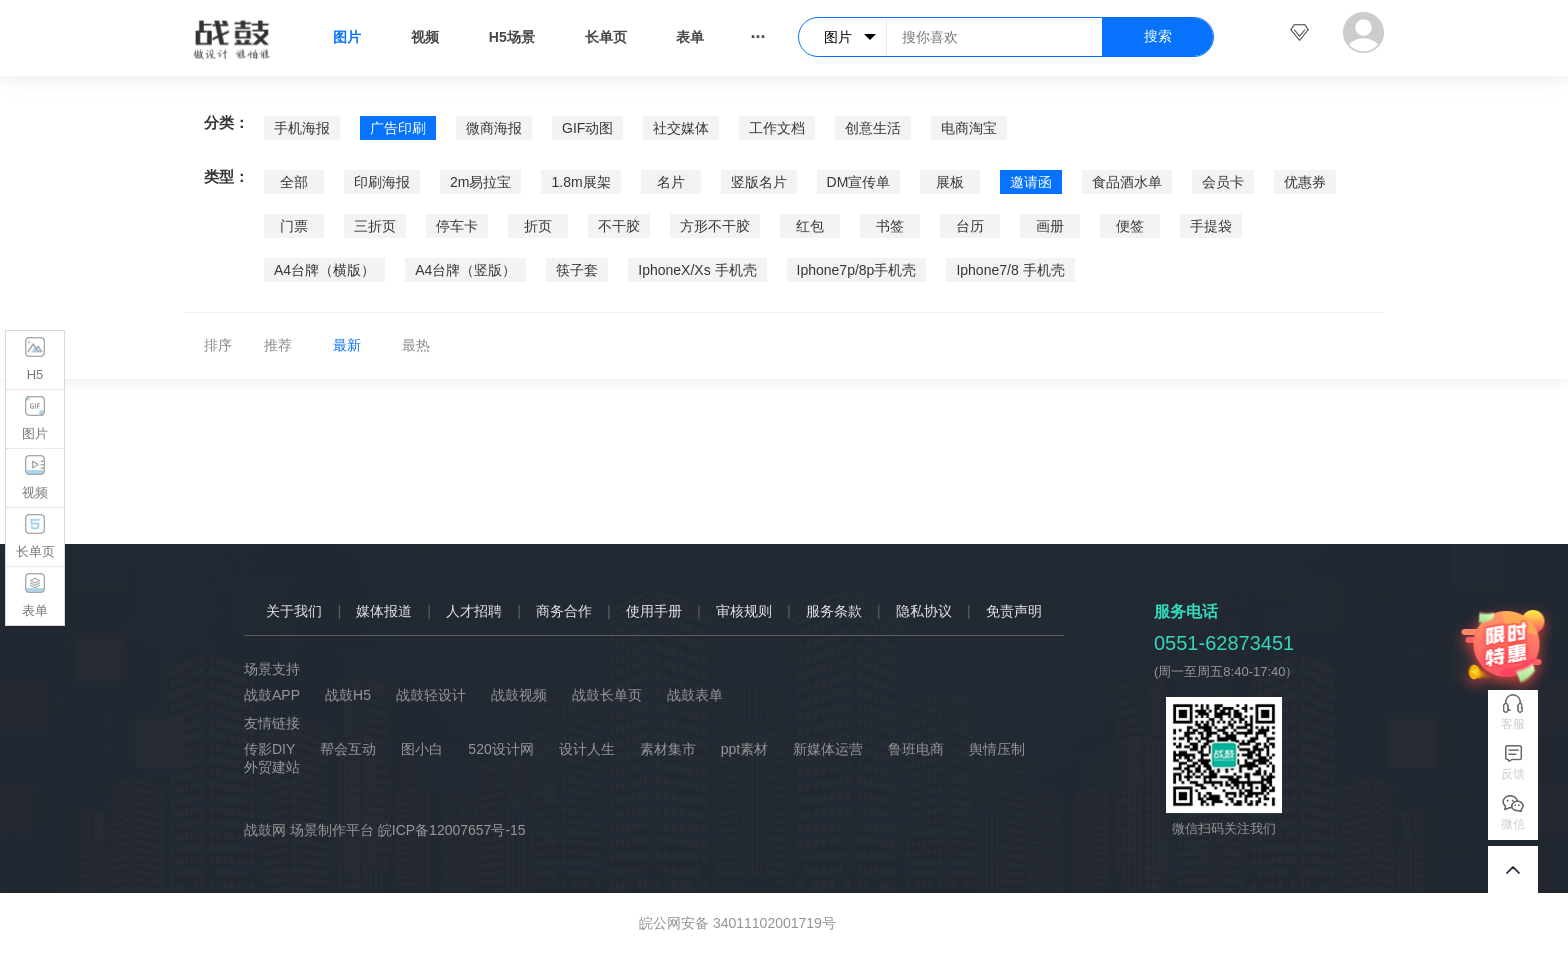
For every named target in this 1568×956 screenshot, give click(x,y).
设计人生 (587, 749)
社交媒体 (681, 128)
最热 (416, 345)
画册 (1050, 226)
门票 (294, 226)
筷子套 (577, 270)
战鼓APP (272, 695)
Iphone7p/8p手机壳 (857, 270)
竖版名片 (759, 182)
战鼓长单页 (607, 695)
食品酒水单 (1127, 182)
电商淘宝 (969, 128)
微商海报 (494, 128)
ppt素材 (744, 749)
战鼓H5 (348, 695)
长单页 (606, 37)
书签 (890, 226)
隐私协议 (924, 611)
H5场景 (512, 37)
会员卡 (1223, 182)
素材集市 (668, 749)
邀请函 (1031, 182)
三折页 (375, 226)
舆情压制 (997, 749)
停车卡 (457, 226)
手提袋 (1211, 226)
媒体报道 (384, 611)
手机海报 (302, 128)
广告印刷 (398, 128)
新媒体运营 (828, 749)
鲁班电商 (916, 749)
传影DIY (269, 749)
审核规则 (744, 611)
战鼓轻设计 (431, 695)
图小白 (422, 749)
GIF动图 (587, 128)
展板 (950, 182)
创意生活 (873, 128)
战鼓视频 (519, 695)
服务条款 (834, 611)
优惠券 (1305, 182)
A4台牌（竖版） (465, 270)
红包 (810, 226)
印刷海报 (382, 182)
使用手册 (654, 611)
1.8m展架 (580, 182)
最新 (347, 345)
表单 (690, 37)
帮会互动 (348, 749)
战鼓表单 (695, 695)
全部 (294, 182)
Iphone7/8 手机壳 (1010, 270)
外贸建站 (272, 767)
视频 (425, 37)
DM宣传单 (859, 182)
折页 (538, 226)
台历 (970, 226)
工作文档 (777, 128)
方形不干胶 (715, 226)
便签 (1130, 226)
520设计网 (500, 749)
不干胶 (619, 226)
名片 (671, 182)
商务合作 (564, 611)
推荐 (278, 345)
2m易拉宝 (480, 182)
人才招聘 (474, 611)
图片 (347, 37)
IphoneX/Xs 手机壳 (697, 270)
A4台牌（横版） (324, 270)
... (757, 32)
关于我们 (294, 611)
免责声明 (1014, 611)
